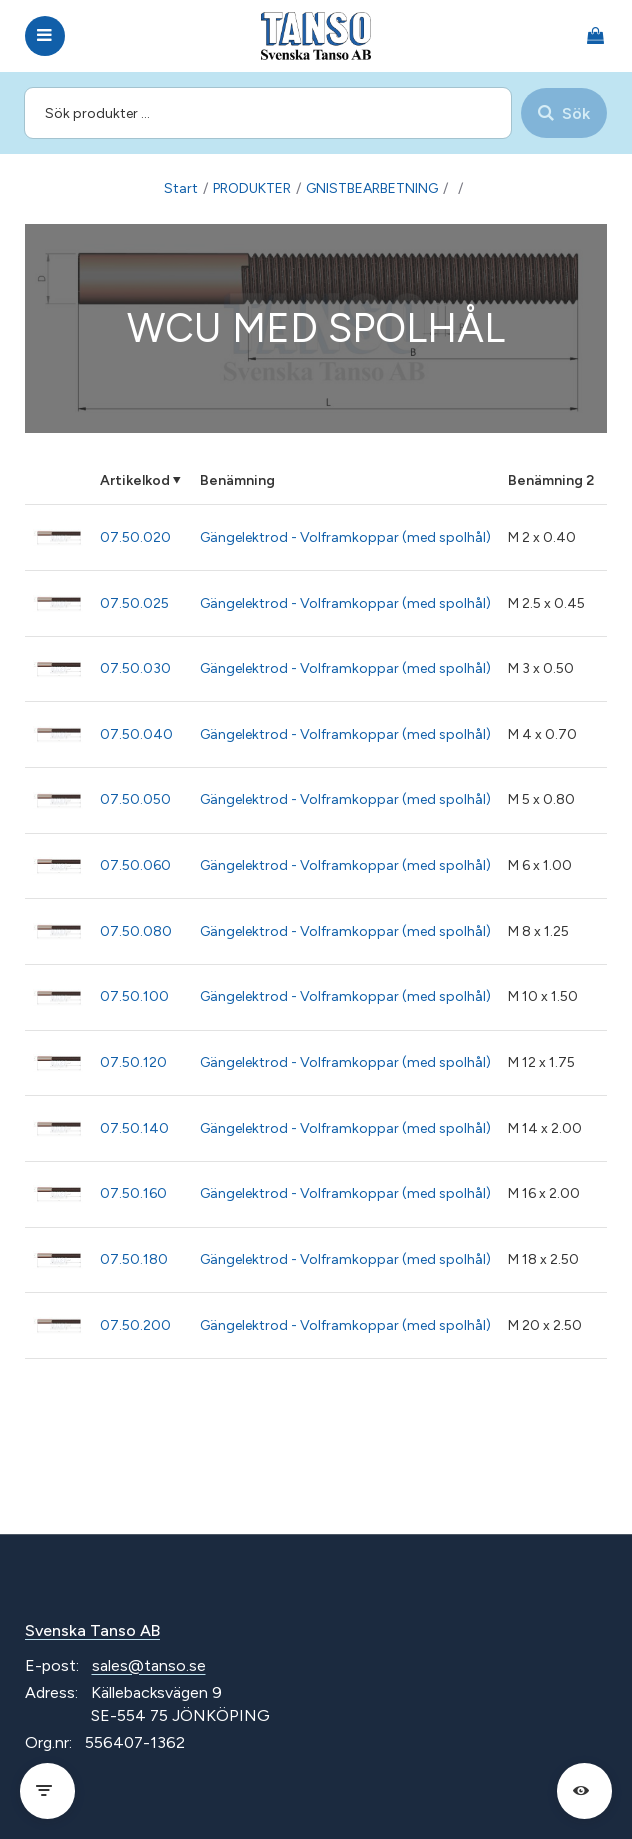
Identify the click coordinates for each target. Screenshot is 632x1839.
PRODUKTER (252, 188)
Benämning (237, 480)
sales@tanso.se (149, 1665)
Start (181, 188)
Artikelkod (135, 480)
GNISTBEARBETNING (372, 188)
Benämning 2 (551, 480)
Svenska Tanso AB (92, 1630)
